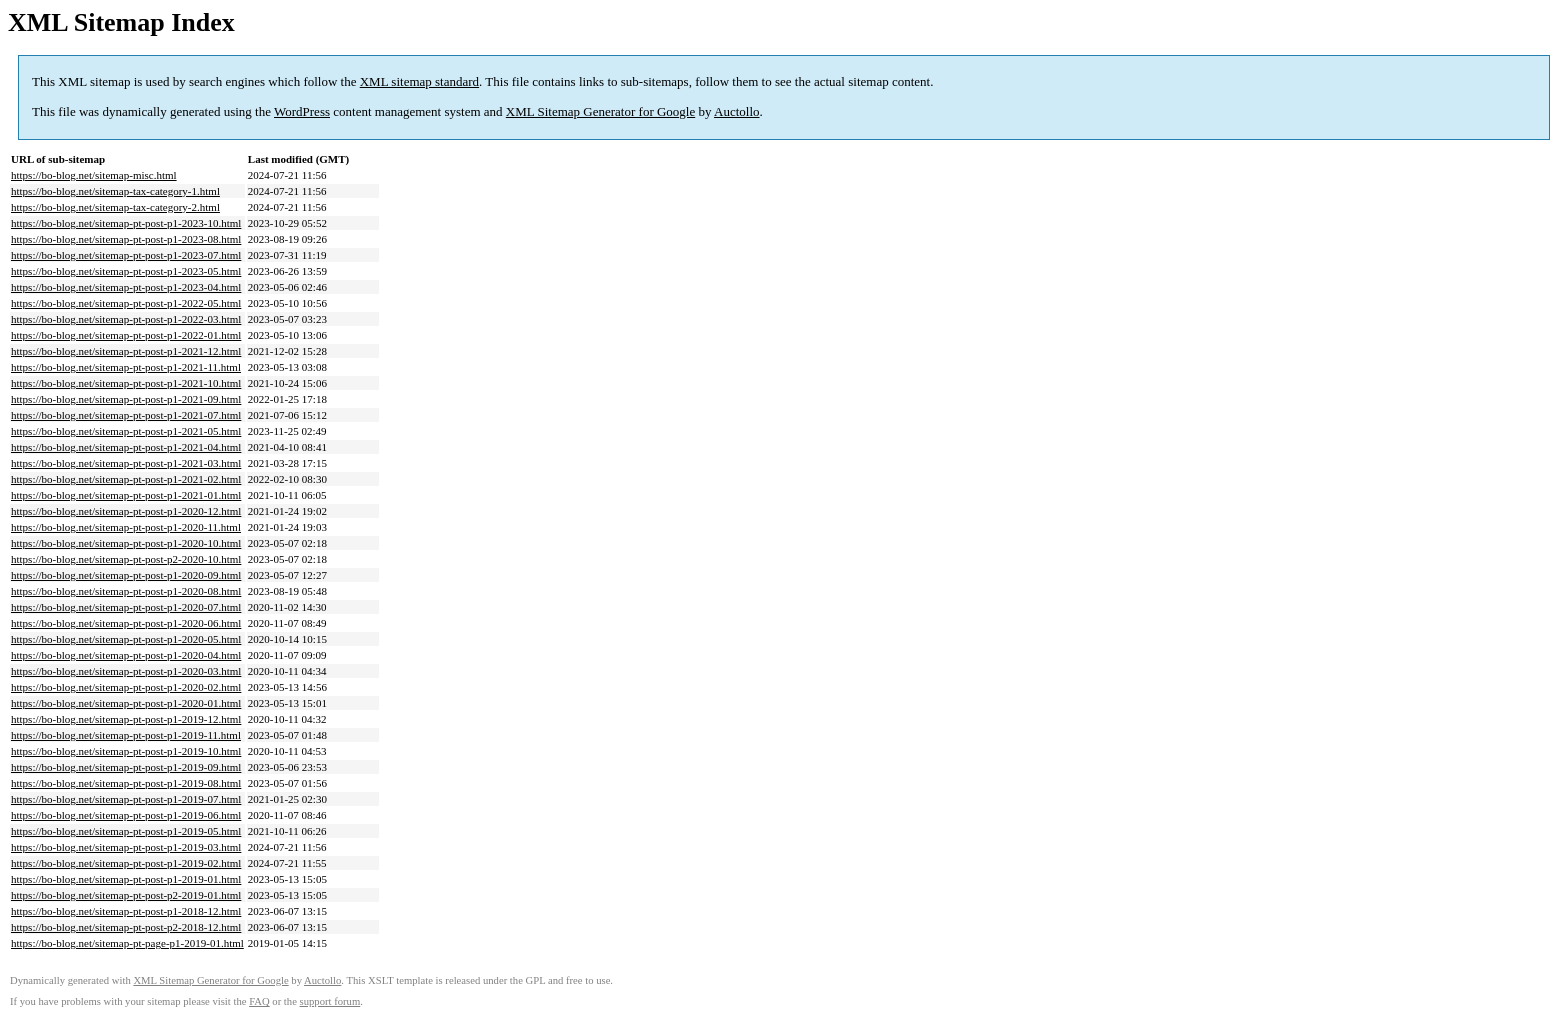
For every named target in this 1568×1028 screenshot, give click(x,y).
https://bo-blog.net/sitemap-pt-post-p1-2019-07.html (126, 799)
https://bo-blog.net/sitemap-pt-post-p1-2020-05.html (126, 639)
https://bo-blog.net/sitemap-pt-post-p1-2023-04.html (126, 287)
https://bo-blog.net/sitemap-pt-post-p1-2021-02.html (126, 479)
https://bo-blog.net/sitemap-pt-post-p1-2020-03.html (126, 671)
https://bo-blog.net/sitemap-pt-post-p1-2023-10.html (126, 223)
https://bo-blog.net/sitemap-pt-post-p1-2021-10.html (126, 383)
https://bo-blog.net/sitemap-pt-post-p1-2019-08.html (126, 783)
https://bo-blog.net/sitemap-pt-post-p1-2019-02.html (126, 863)
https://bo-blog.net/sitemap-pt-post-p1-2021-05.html (126, 431)
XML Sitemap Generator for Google (600, 111)
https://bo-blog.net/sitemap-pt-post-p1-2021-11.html (126, 367)
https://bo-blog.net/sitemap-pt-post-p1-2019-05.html (126, 831)
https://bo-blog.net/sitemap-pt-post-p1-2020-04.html (126, 655)
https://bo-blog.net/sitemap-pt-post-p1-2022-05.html (126, 303)
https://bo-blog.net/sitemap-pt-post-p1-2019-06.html (126, 815)
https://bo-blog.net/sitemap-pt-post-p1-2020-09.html (126, 575)
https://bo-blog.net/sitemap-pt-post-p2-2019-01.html (126, 895)
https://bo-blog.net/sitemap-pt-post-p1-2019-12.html (126, 719)
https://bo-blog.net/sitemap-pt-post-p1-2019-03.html (126, 847)
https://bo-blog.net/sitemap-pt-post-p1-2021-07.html (126, 415)
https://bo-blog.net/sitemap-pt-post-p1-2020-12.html (126, 511)
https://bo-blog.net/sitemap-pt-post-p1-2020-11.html (126, 527)
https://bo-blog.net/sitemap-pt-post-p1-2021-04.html (126, 447)
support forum (330, 1001)
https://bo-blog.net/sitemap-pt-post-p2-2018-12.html (126, 927)
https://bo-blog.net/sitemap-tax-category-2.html (115, 207)
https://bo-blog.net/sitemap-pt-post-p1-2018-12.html (126, 911)
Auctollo (737, 111)
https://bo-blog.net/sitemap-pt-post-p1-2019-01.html (126, 879)
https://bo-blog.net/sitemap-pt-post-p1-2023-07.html (126, 255)
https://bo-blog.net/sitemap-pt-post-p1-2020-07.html (126, 607)
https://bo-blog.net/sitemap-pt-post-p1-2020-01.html (126, 703)
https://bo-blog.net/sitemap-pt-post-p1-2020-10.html (126, 543)
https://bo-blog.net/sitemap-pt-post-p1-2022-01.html (126, 335)
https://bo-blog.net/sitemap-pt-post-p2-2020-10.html (126, 559)
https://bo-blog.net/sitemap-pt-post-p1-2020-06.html (126, 623)
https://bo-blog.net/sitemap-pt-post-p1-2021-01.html (126, 495)
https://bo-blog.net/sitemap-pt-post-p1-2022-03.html (126, 319)
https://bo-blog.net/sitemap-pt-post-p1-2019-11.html (126, 735)
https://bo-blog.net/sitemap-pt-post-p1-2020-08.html (126, 591)
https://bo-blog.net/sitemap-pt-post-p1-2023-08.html (126, 239)
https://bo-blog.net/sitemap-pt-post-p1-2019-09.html (126, 767)
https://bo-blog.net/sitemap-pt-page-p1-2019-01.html (127, 943)
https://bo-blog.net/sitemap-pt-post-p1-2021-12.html (126, 351)
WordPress (302, 111)
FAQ (259, 1001)
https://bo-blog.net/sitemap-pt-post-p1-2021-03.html (126, 463)
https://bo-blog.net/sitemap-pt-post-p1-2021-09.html (126, 399)
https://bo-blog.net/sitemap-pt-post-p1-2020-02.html (126, 687)
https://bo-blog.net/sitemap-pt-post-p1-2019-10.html (126, 751)
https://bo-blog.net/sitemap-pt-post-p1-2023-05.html (126, 271)
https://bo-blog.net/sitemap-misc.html (94, 175)
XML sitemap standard (419, 81)
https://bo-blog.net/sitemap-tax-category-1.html (115, 191)
